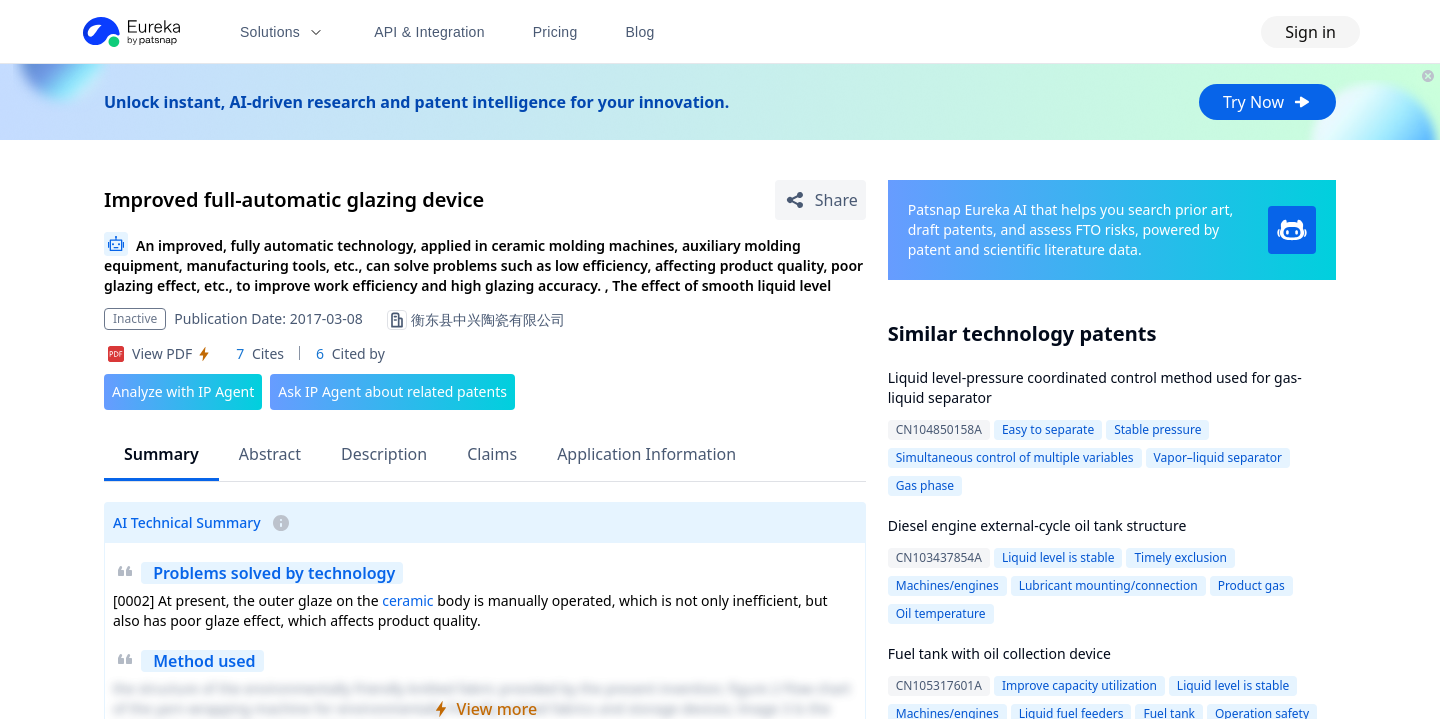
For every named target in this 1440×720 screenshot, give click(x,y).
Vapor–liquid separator (1218, 457)
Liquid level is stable (1058, 557)
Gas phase (925, 485)
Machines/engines (947, 585)
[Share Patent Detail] (820, 200)
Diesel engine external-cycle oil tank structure (1037, 525)
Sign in (1310, 32)
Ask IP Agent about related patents (392, 391)
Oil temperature (941, 613)
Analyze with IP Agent (183, 391)
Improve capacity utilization (1079, 685)
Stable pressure (1157, 429)
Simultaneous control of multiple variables (1015, 457)
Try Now (1267, 102)
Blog (640, 32)
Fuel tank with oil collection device (999, 653)
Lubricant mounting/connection (1108, 585)
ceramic (407, 600)
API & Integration (429, 32)
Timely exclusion (1180, 557)
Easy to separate (1048, 429)
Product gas (1251, 585)
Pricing (555, 32)
